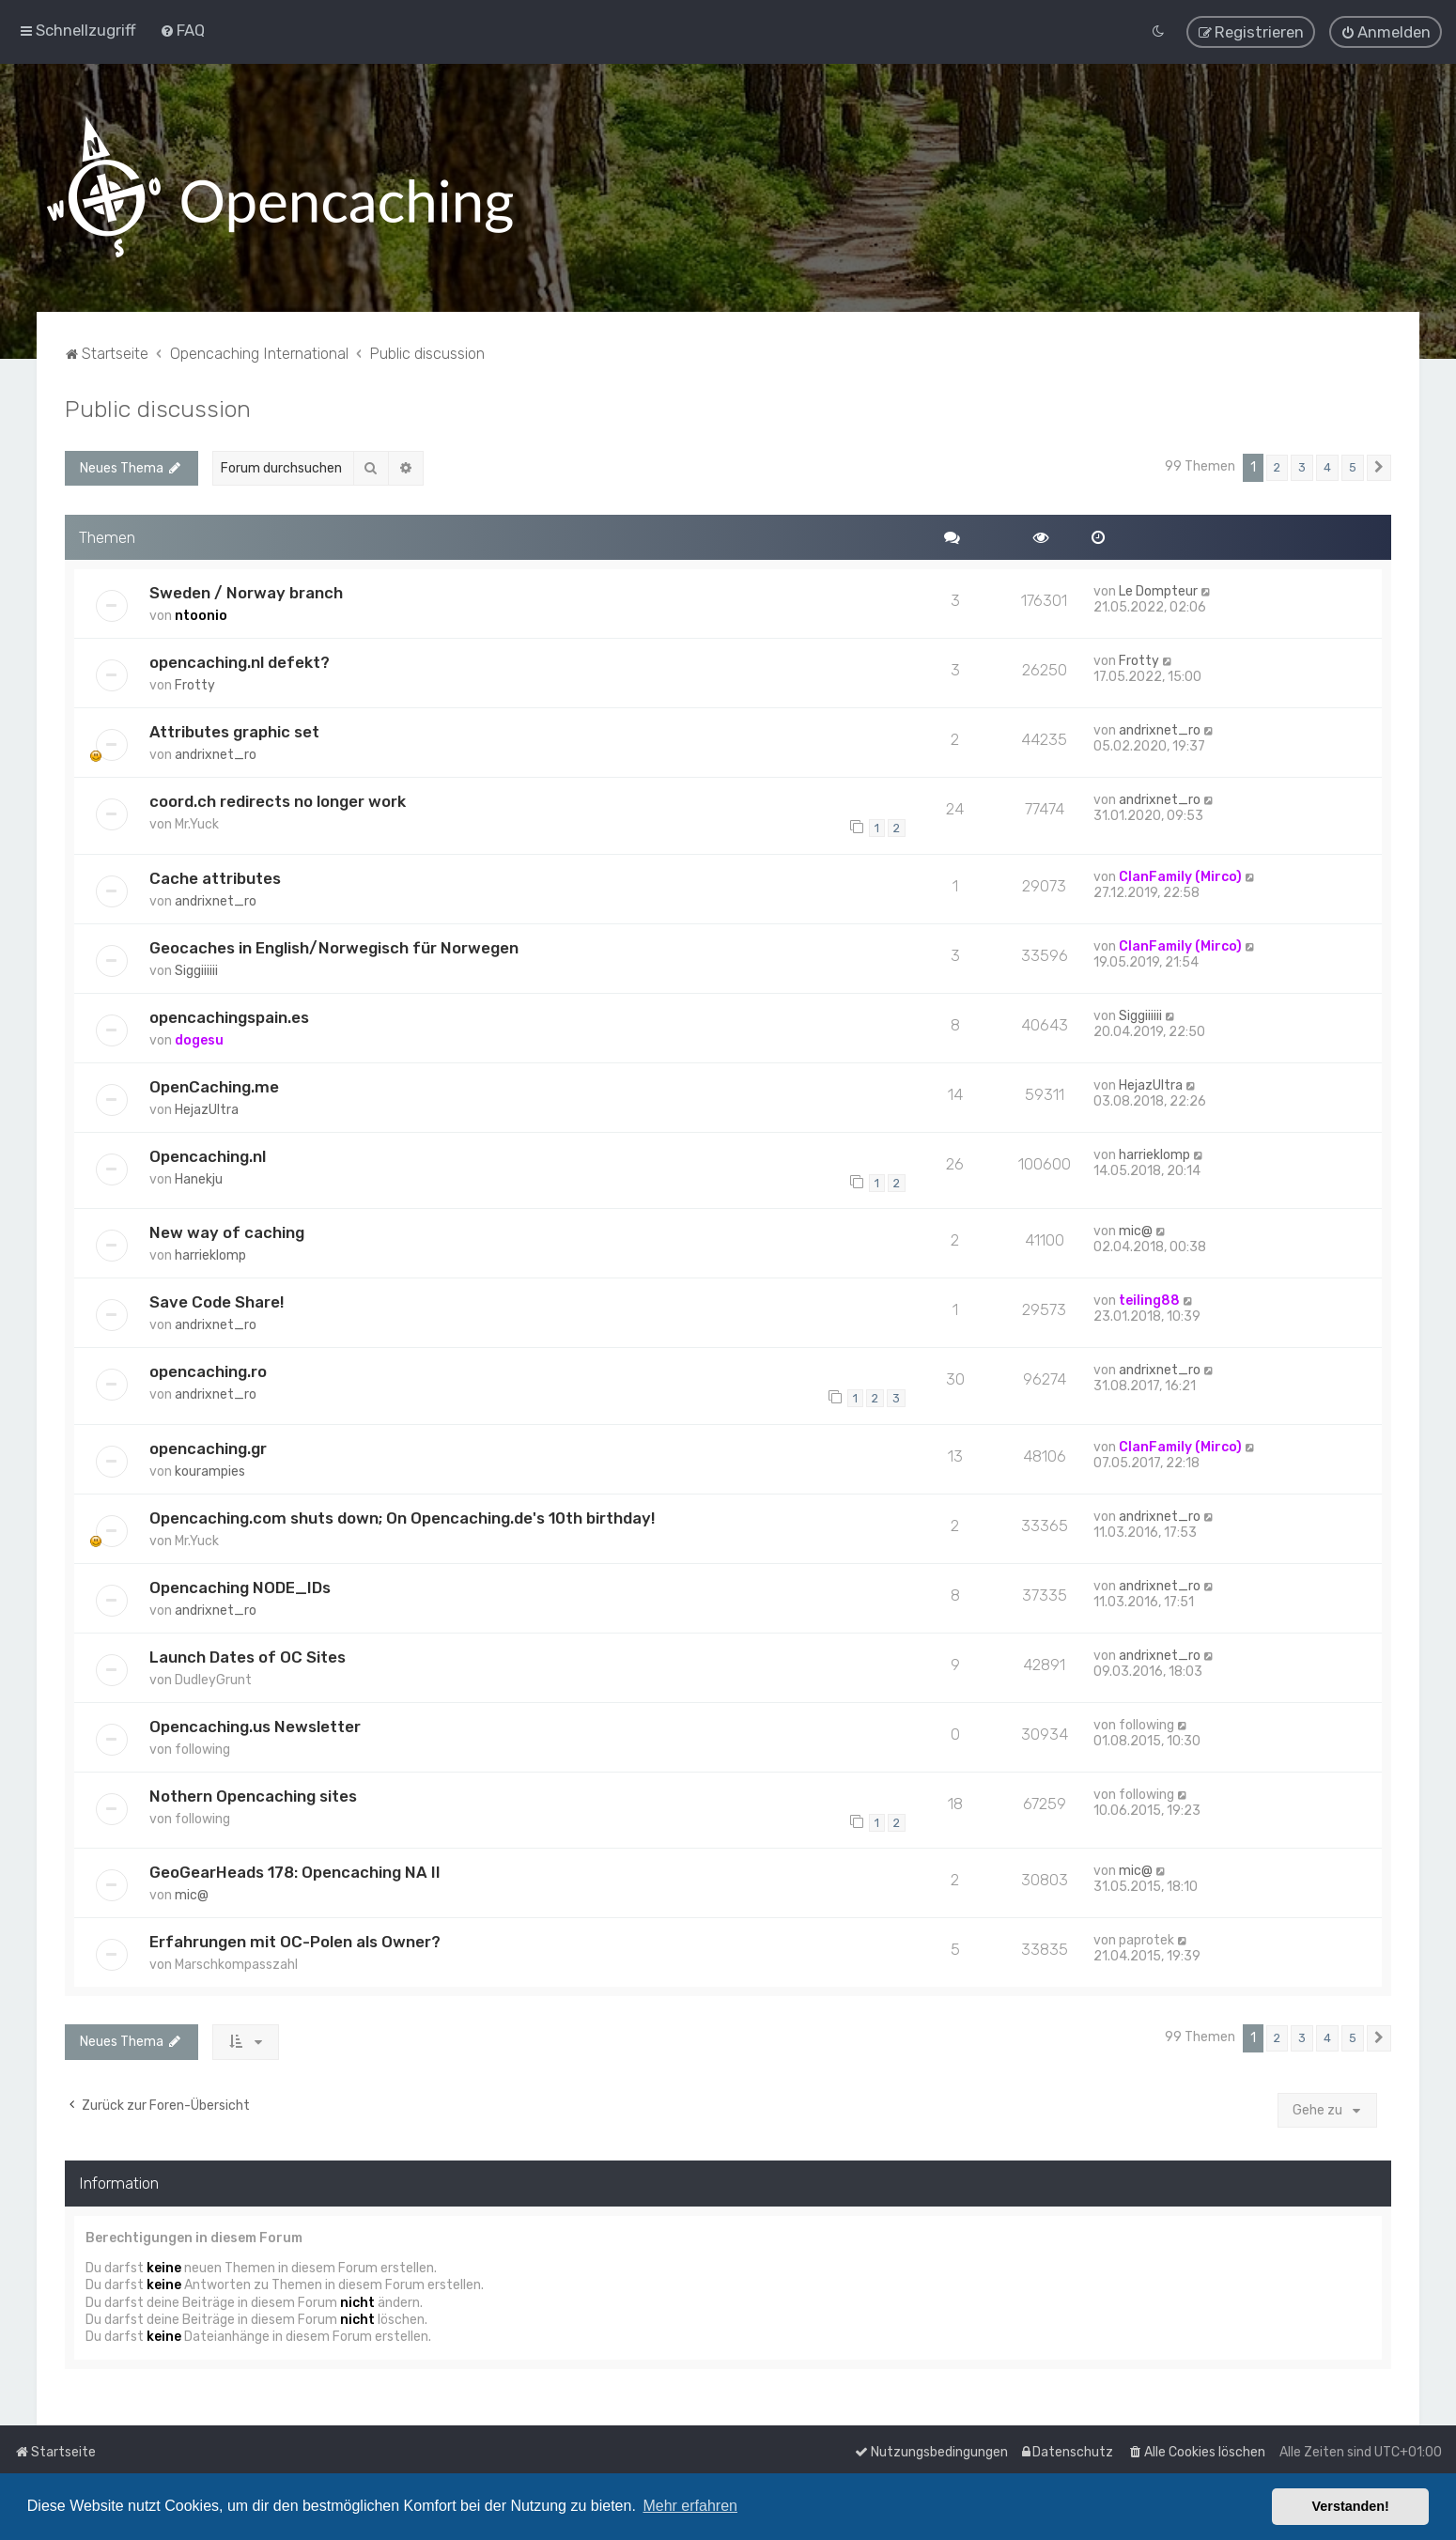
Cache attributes (215, 874)
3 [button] (1302, 464)
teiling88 (1149, 1298)
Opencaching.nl (207, 1152)
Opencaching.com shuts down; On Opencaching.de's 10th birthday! (402, 1514)
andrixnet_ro (215, 752)
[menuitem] (182, 29)
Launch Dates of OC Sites (247, 1653)
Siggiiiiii (196, 967)
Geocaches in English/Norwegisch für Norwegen (334, 944)
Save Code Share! (216, 1299)
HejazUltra (207, 1106)
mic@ (1136, 1228)
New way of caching (226, 1229)
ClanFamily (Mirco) (1180, 873)
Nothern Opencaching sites (253, 1792)
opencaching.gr (208, 1444)
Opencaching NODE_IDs (240, 1583)
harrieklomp (1154, 1151)
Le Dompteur (1158, 588)
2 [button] (1277, 464)
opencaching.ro (208, 1368)
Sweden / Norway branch (246, 590)
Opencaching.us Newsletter (255, 1722)
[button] (1379, 465)
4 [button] (1327, 464)
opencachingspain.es (229, 1013)
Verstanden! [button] (1350, 2506)
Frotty (195, 682)
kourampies (210, 1468)
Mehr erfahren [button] (690, 2506)
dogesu (199, 1037)
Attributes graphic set (234, 729)
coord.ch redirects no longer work (277, 798)
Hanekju (199, 1176)
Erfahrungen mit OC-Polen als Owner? (295, 1938)
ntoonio (201, 613)
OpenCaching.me (214, 1083)
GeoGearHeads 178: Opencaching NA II (295, 1869)
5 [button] (1352, 464)
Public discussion (158, 406)
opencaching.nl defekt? (239, 659)
